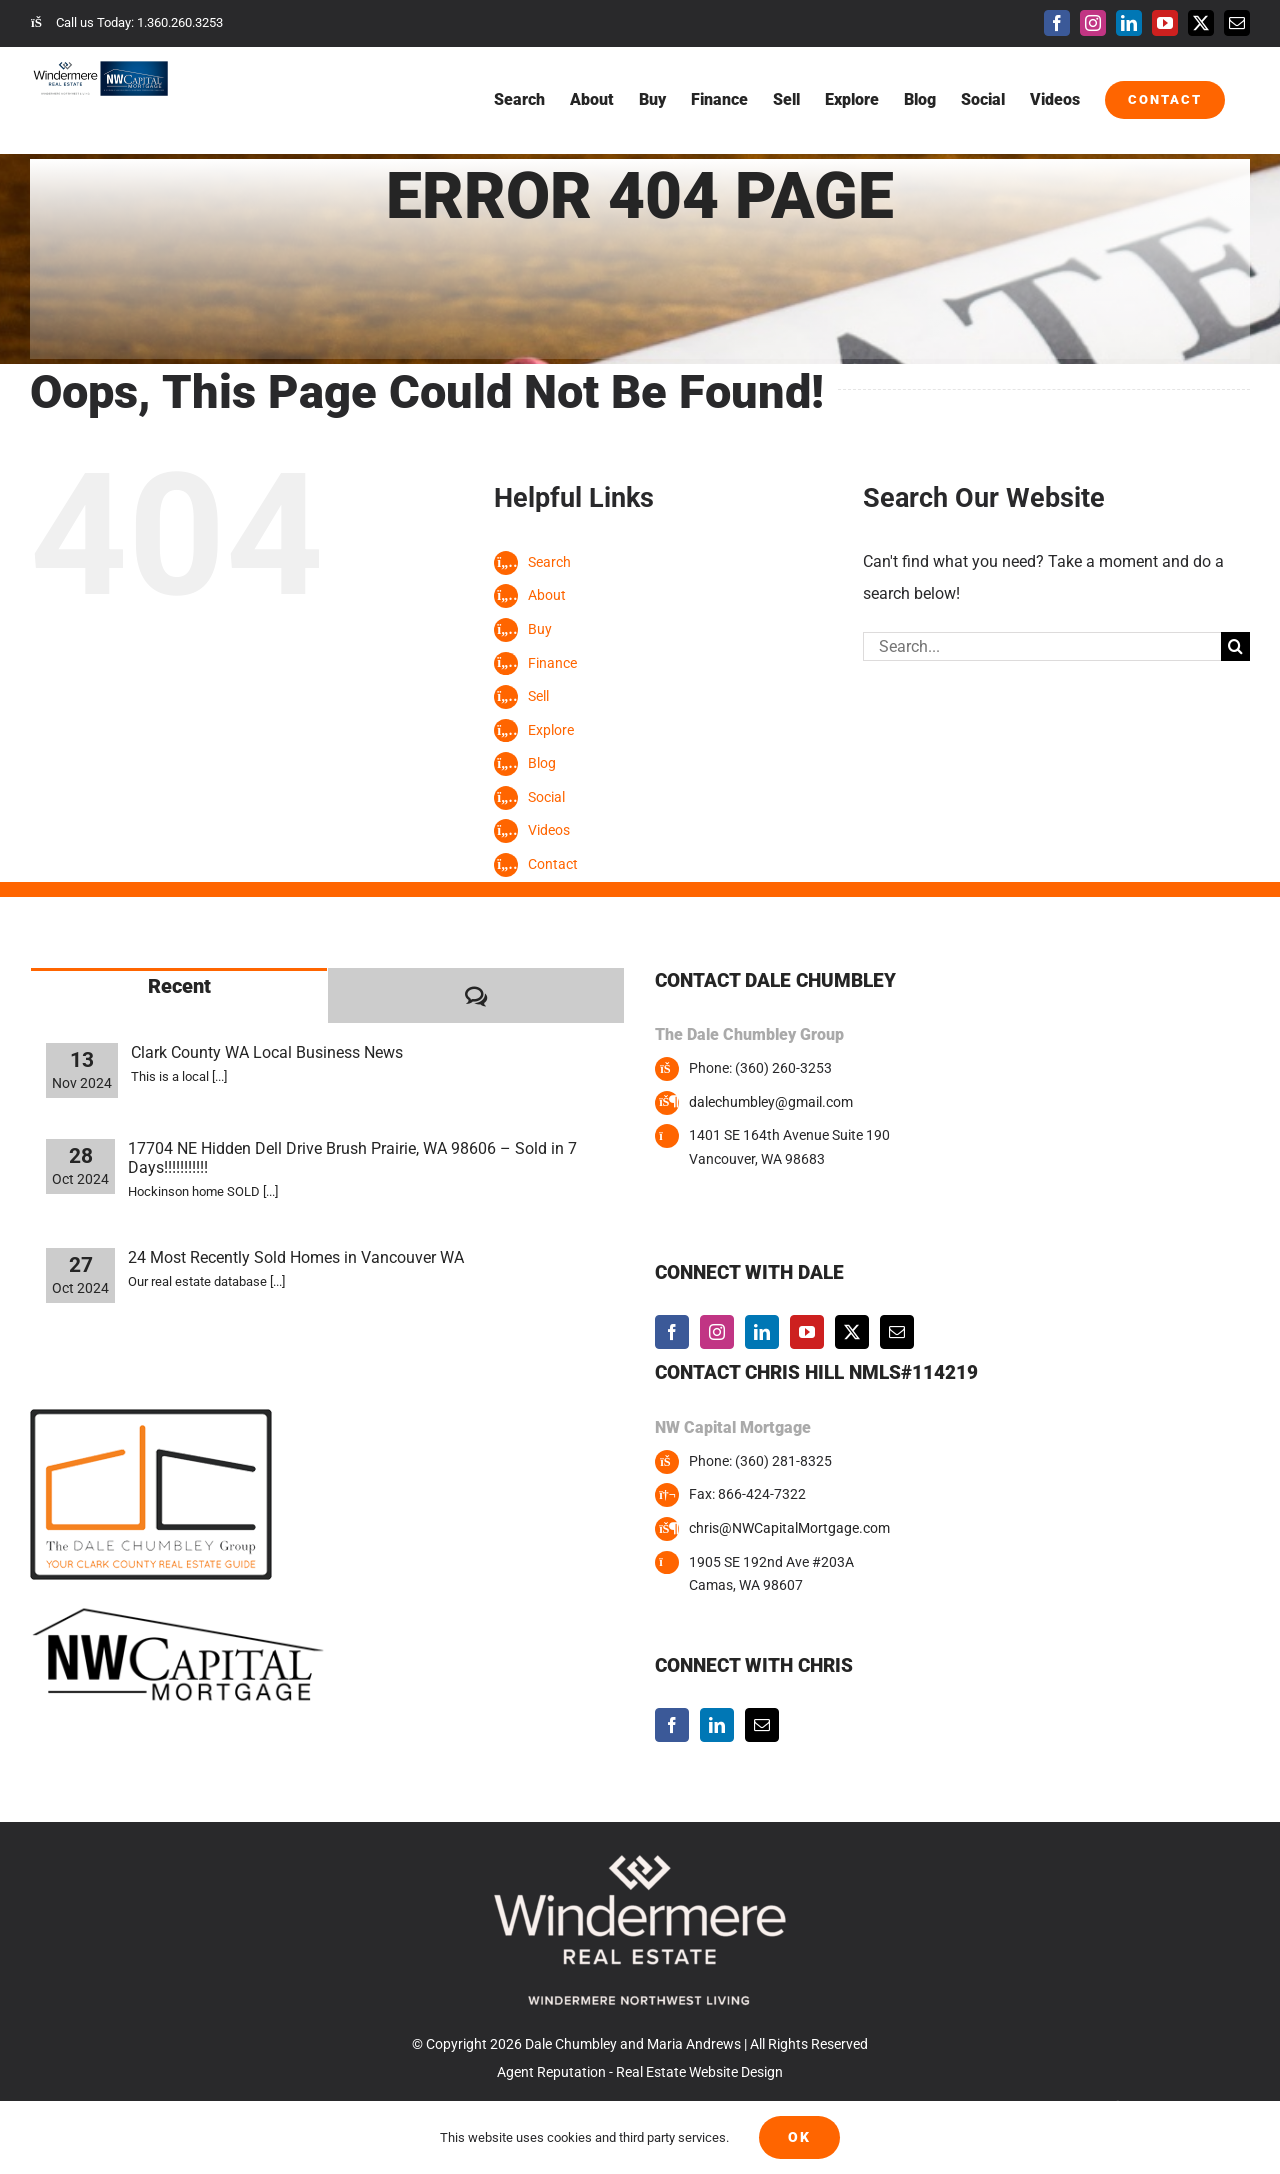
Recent (179, 986)
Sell (538, 696)
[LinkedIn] (762, 1332)
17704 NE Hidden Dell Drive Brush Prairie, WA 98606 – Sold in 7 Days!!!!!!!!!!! (352, 1158)
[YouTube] (807, 1332)
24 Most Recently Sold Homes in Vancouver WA (296, 1257)
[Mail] (897, 1332)
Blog (542, 763)
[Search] (1235, 646)
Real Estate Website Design (699, 2072)
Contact (553, 864)
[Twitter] (852, 1332)
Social (546, 797)
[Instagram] (717, 1332)
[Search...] (1042, 646)
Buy (540, 629)
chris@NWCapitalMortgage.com (789, 1528)
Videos (549, 830)
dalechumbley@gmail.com (771, 1102)
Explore (551, 730)
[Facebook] (672, 1332)
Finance (552, 663)
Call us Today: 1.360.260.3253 (126, 22)
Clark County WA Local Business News (267, 1052)
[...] (219, 1076)
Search (549, 562)
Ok (799, 2137)
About (547, 595)
